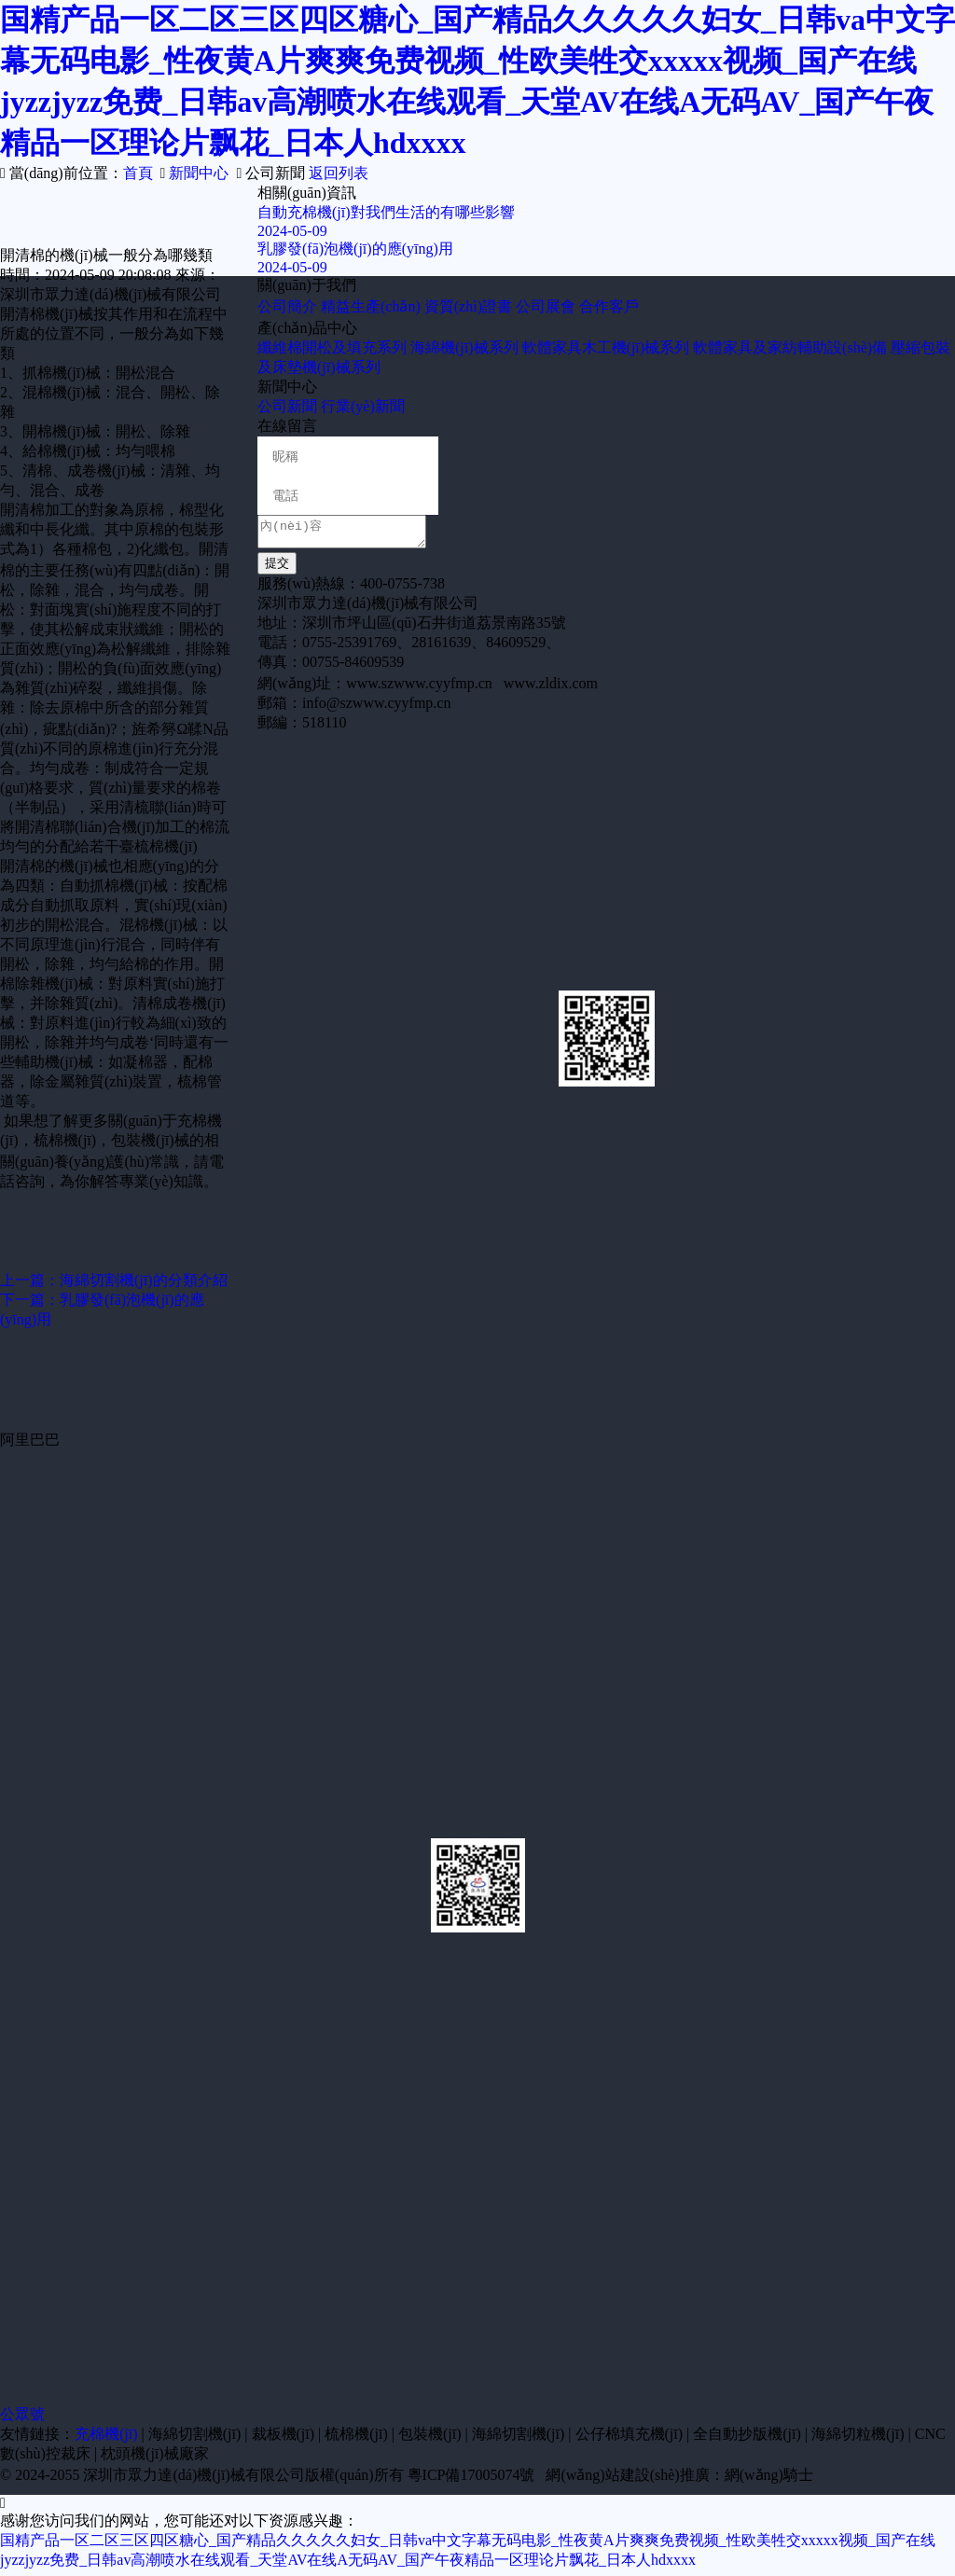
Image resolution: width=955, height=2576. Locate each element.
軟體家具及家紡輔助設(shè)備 (790, 347)
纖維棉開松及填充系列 (332, 347)
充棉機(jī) (106, 2439)
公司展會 (545, 306)
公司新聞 (287, 406)
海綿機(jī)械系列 (464, 347)
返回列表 (338, 173)
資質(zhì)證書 (468, 306)
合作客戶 (609, 306)
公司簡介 (287, 306)
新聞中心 (198, 173)
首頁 (138, 173)
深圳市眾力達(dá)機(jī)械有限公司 (193, 2480)
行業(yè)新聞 (363, 406)
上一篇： (114, 1280)
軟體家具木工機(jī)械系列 (606, 347)
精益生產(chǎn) (371, 306)
